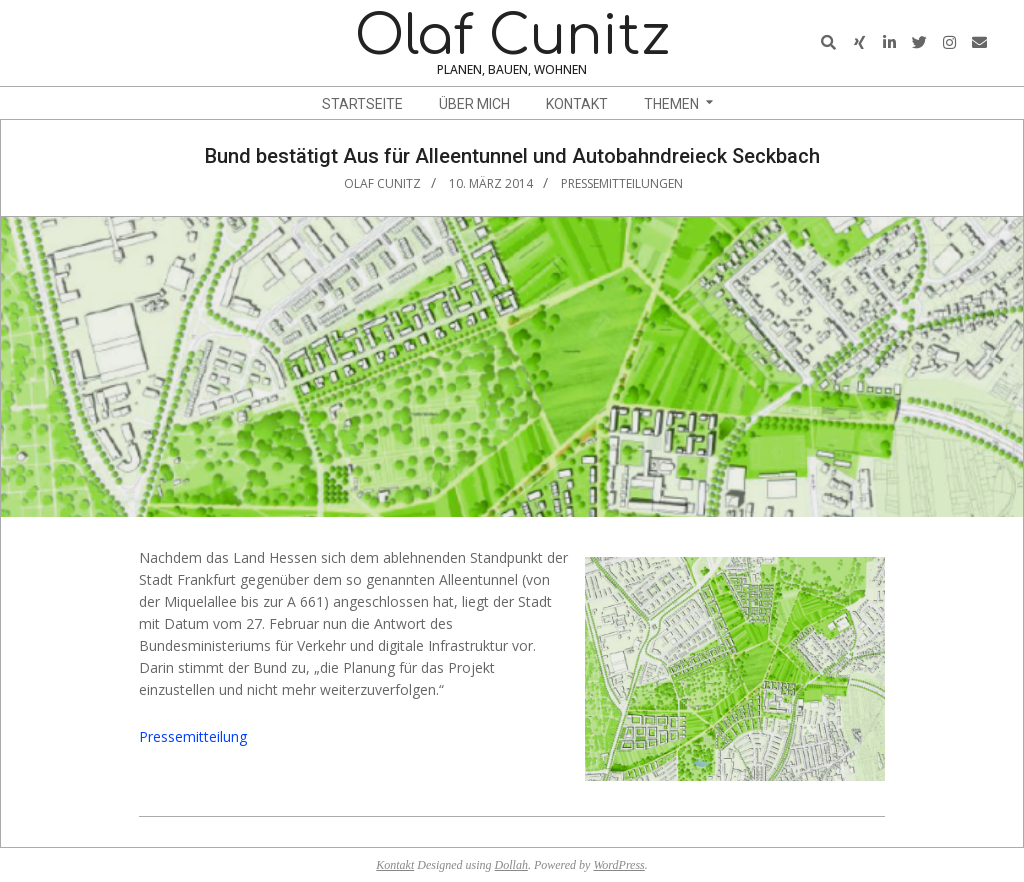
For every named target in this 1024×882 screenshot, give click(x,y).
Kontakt (395, 865)
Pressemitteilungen (622, 183)
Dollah (511, 865)
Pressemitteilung (193, 736)
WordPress (618, 865)
